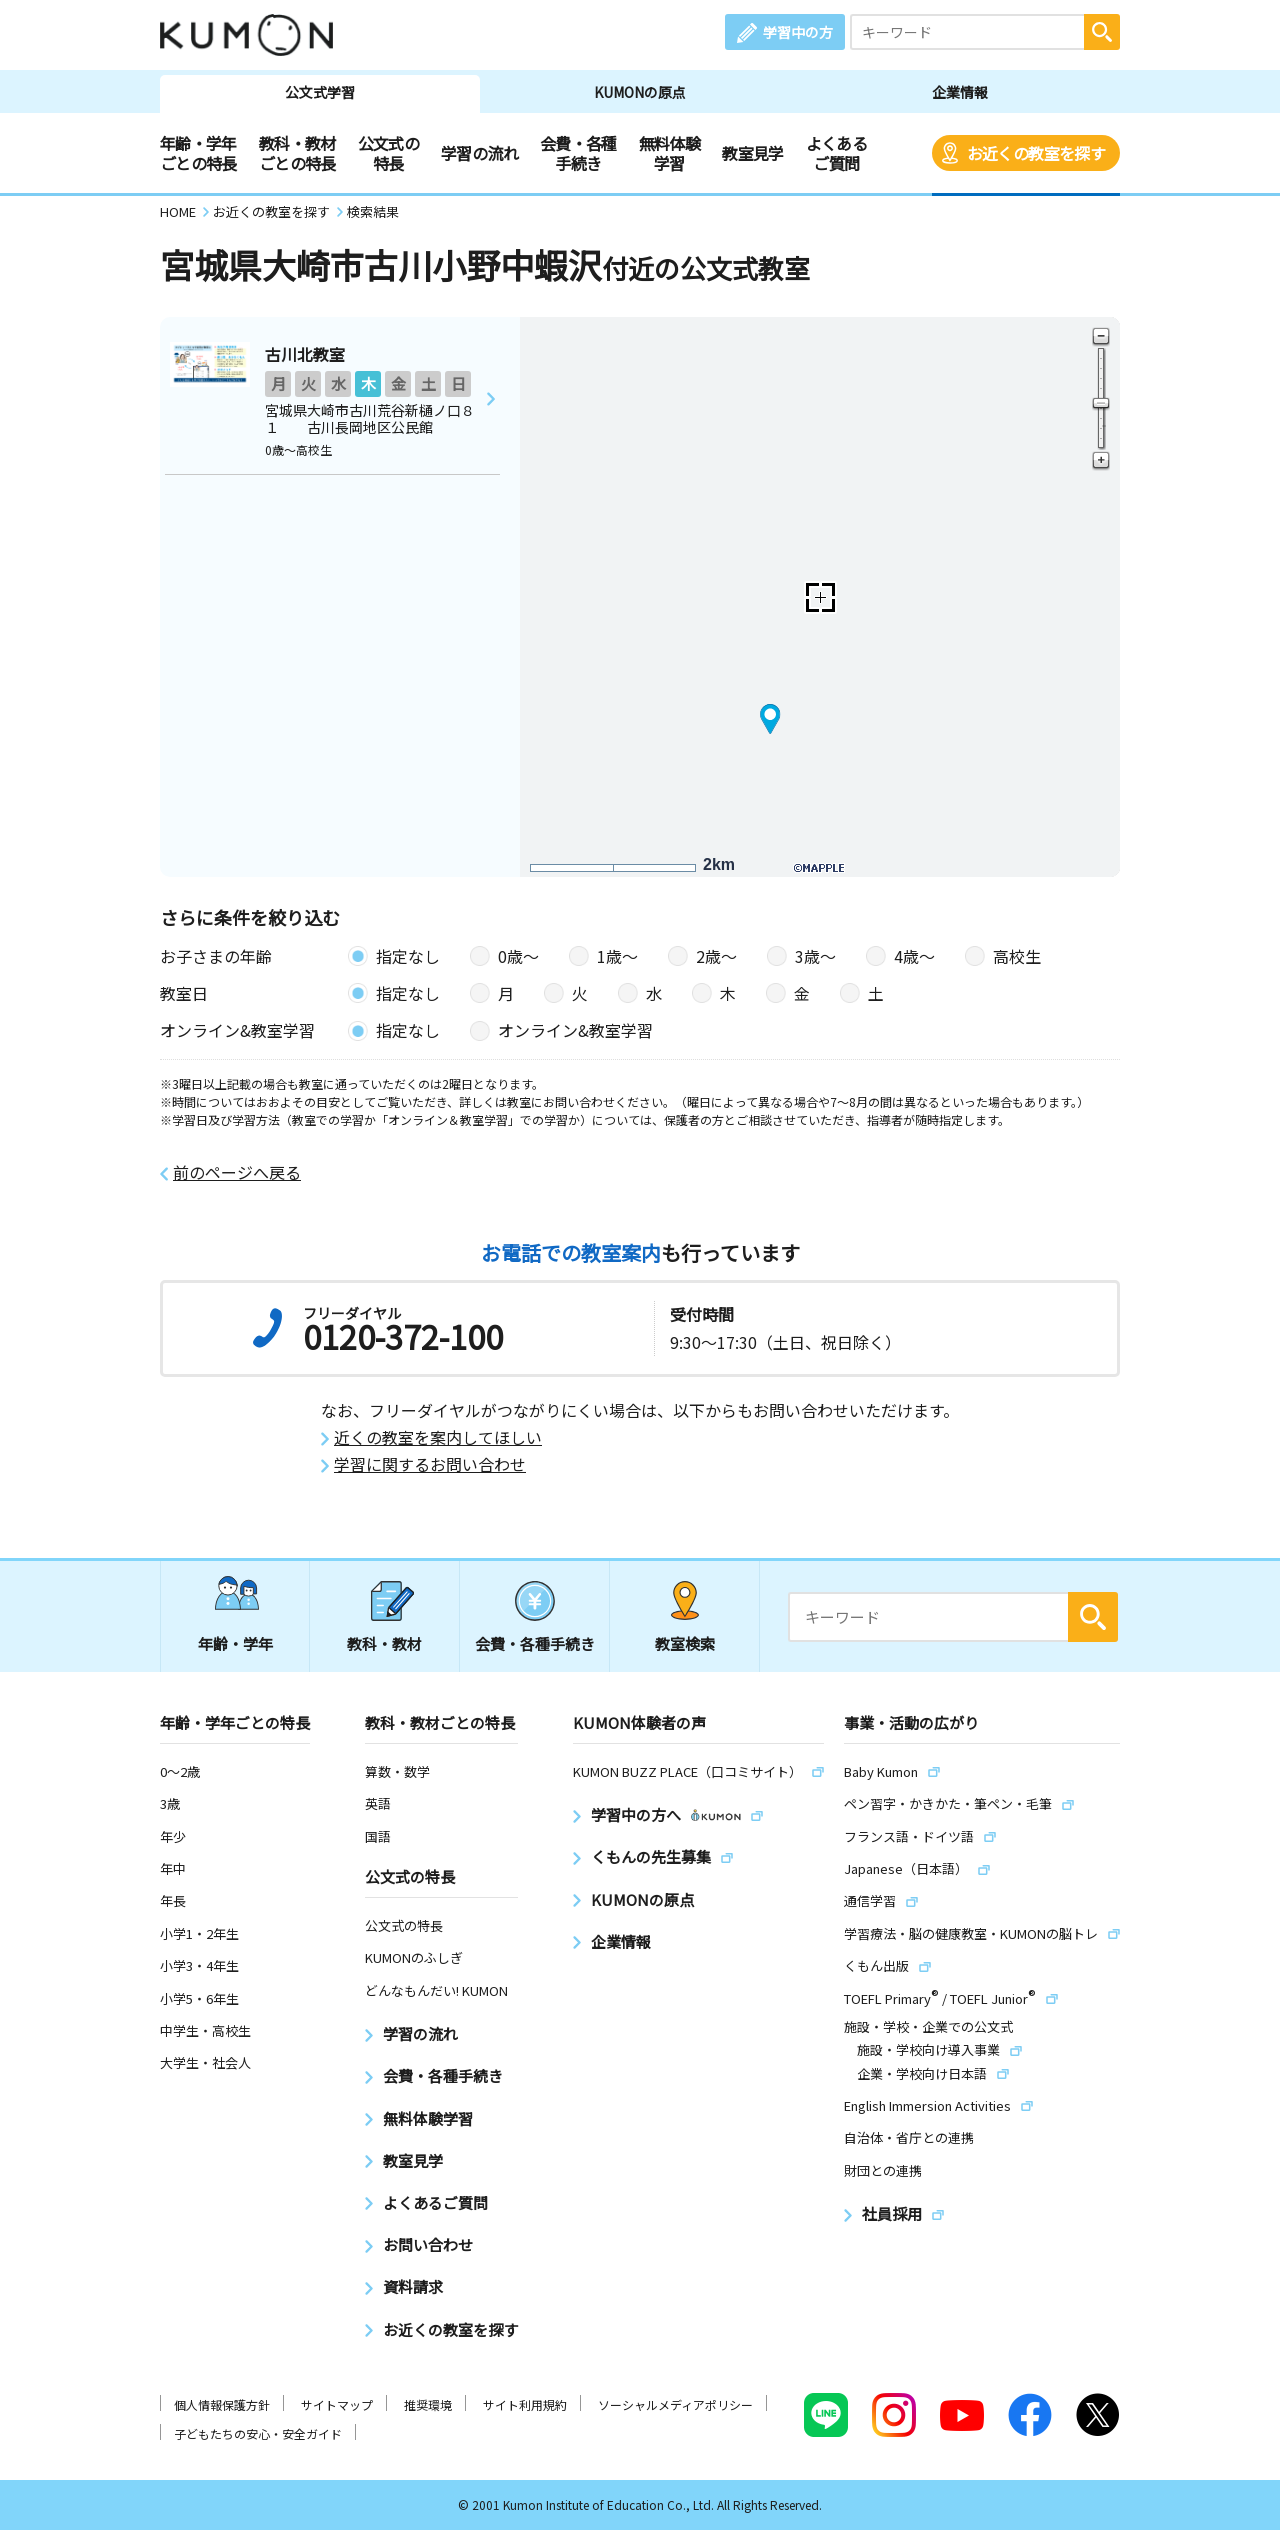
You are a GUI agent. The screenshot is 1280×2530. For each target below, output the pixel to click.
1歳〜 (617, 956)
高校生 (1017, 956)
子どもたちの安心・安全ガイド (258, 2433)
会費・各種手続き (578, 153)
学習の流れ (479, 153)
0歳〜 (518, 956)
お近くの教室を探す (1036, 153)
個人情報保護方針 (222, 2404)
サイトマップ (337, 2404)
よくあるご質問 (836, 153)
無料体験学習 (669, 153)
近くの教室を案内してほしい (438, 1437)
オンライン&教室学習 (575, 1030)
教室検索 (685, 1643)
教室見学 (752, 153)
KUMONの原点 (640, 92)
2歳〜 (716, 956)
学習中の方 (798, 32)
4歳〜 (914, 956)
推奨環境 (428, 2404)
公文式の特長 (388, 153)
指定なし (408, 956)
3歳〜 (815, 956)
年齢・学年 (235, 1643)
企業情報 (960, 92)
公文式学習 (320, 92)
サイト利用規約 (525, 2404)
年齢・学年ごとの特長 (198, 153)
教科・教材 (384, 1643)
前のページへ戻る (237, 1172)
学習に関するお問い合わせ (430, 1464)
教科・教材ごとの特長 (297, 153)
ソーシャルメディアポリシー (675, 2404)
